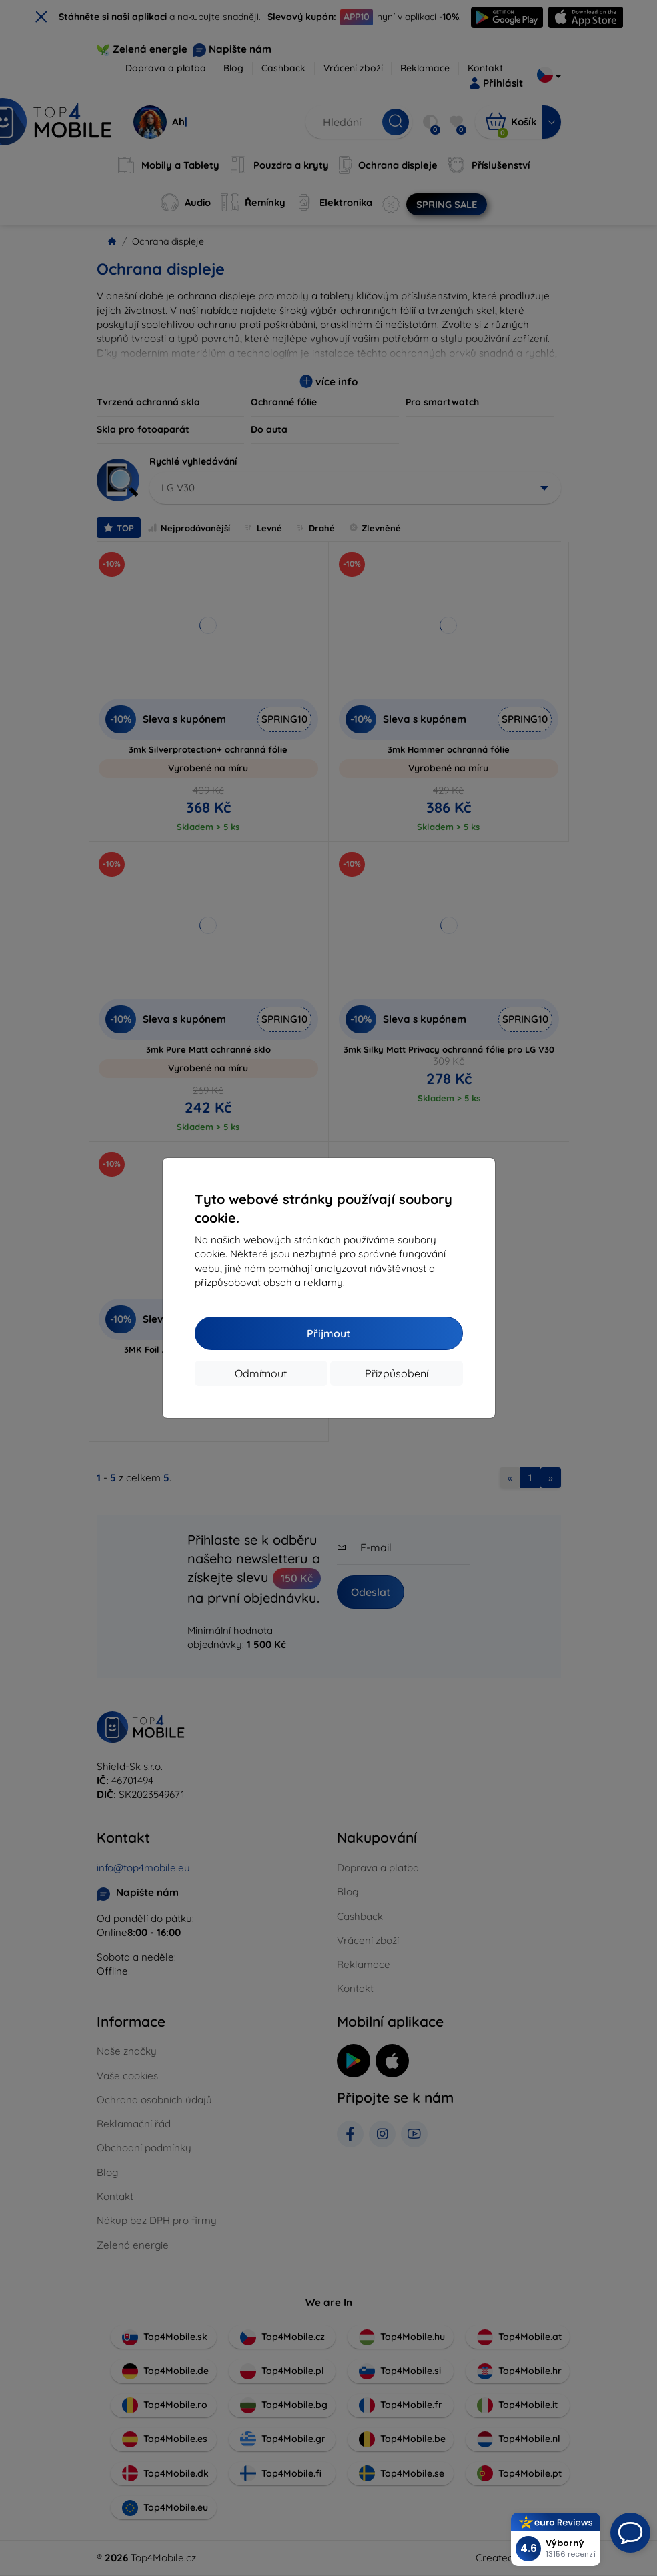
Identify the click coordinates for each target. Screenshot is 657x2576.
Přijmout (328, 1333)
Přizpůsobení (396, 1373)
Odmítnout (261, 1373)
